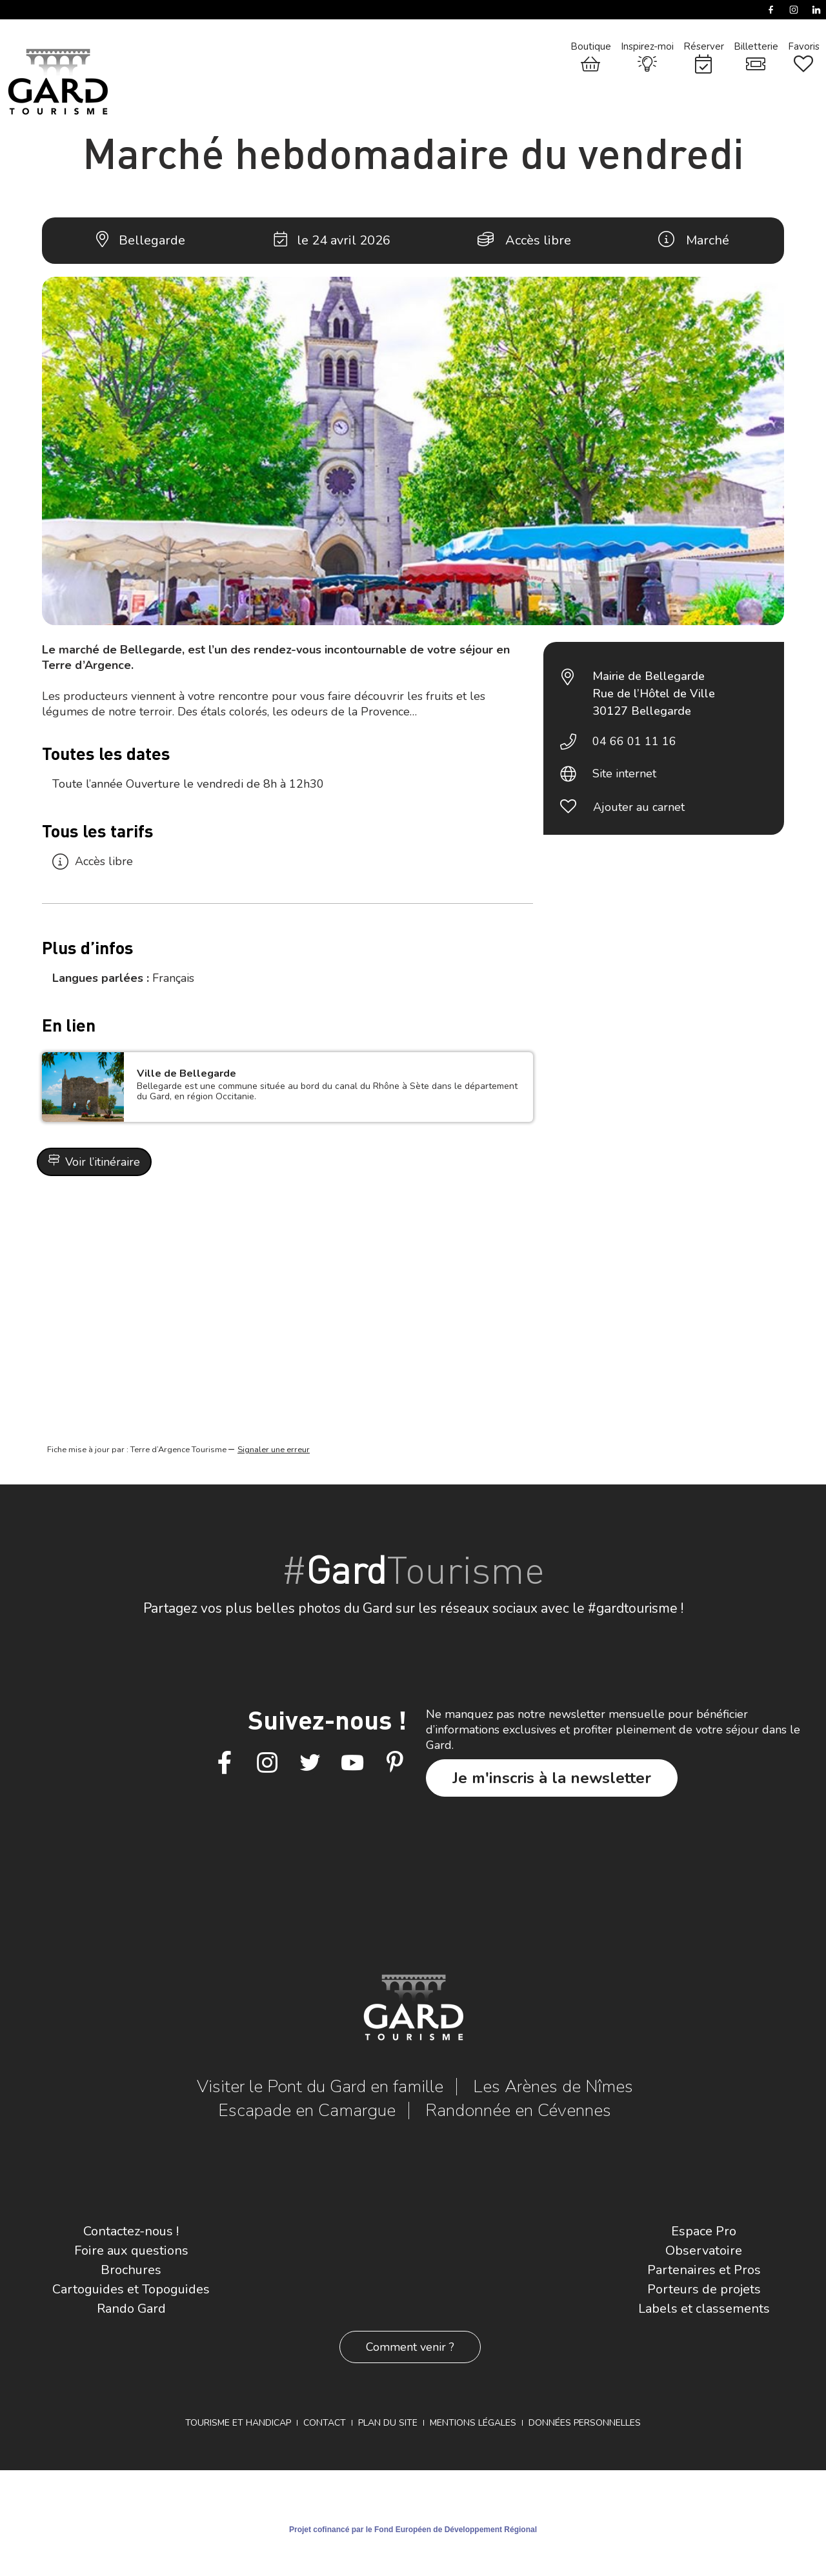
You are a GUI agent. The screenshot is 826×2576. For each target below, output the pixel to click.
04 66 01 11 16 (634, 741)
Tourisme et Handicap (238, 2423)
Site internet (624, 773)
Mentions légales (473, 2423)
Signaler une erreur (273, 1449)
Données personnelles (585, 2423)
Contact (324, 2423)
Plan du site (388, 2423)
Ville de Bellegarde (186, 1073)
